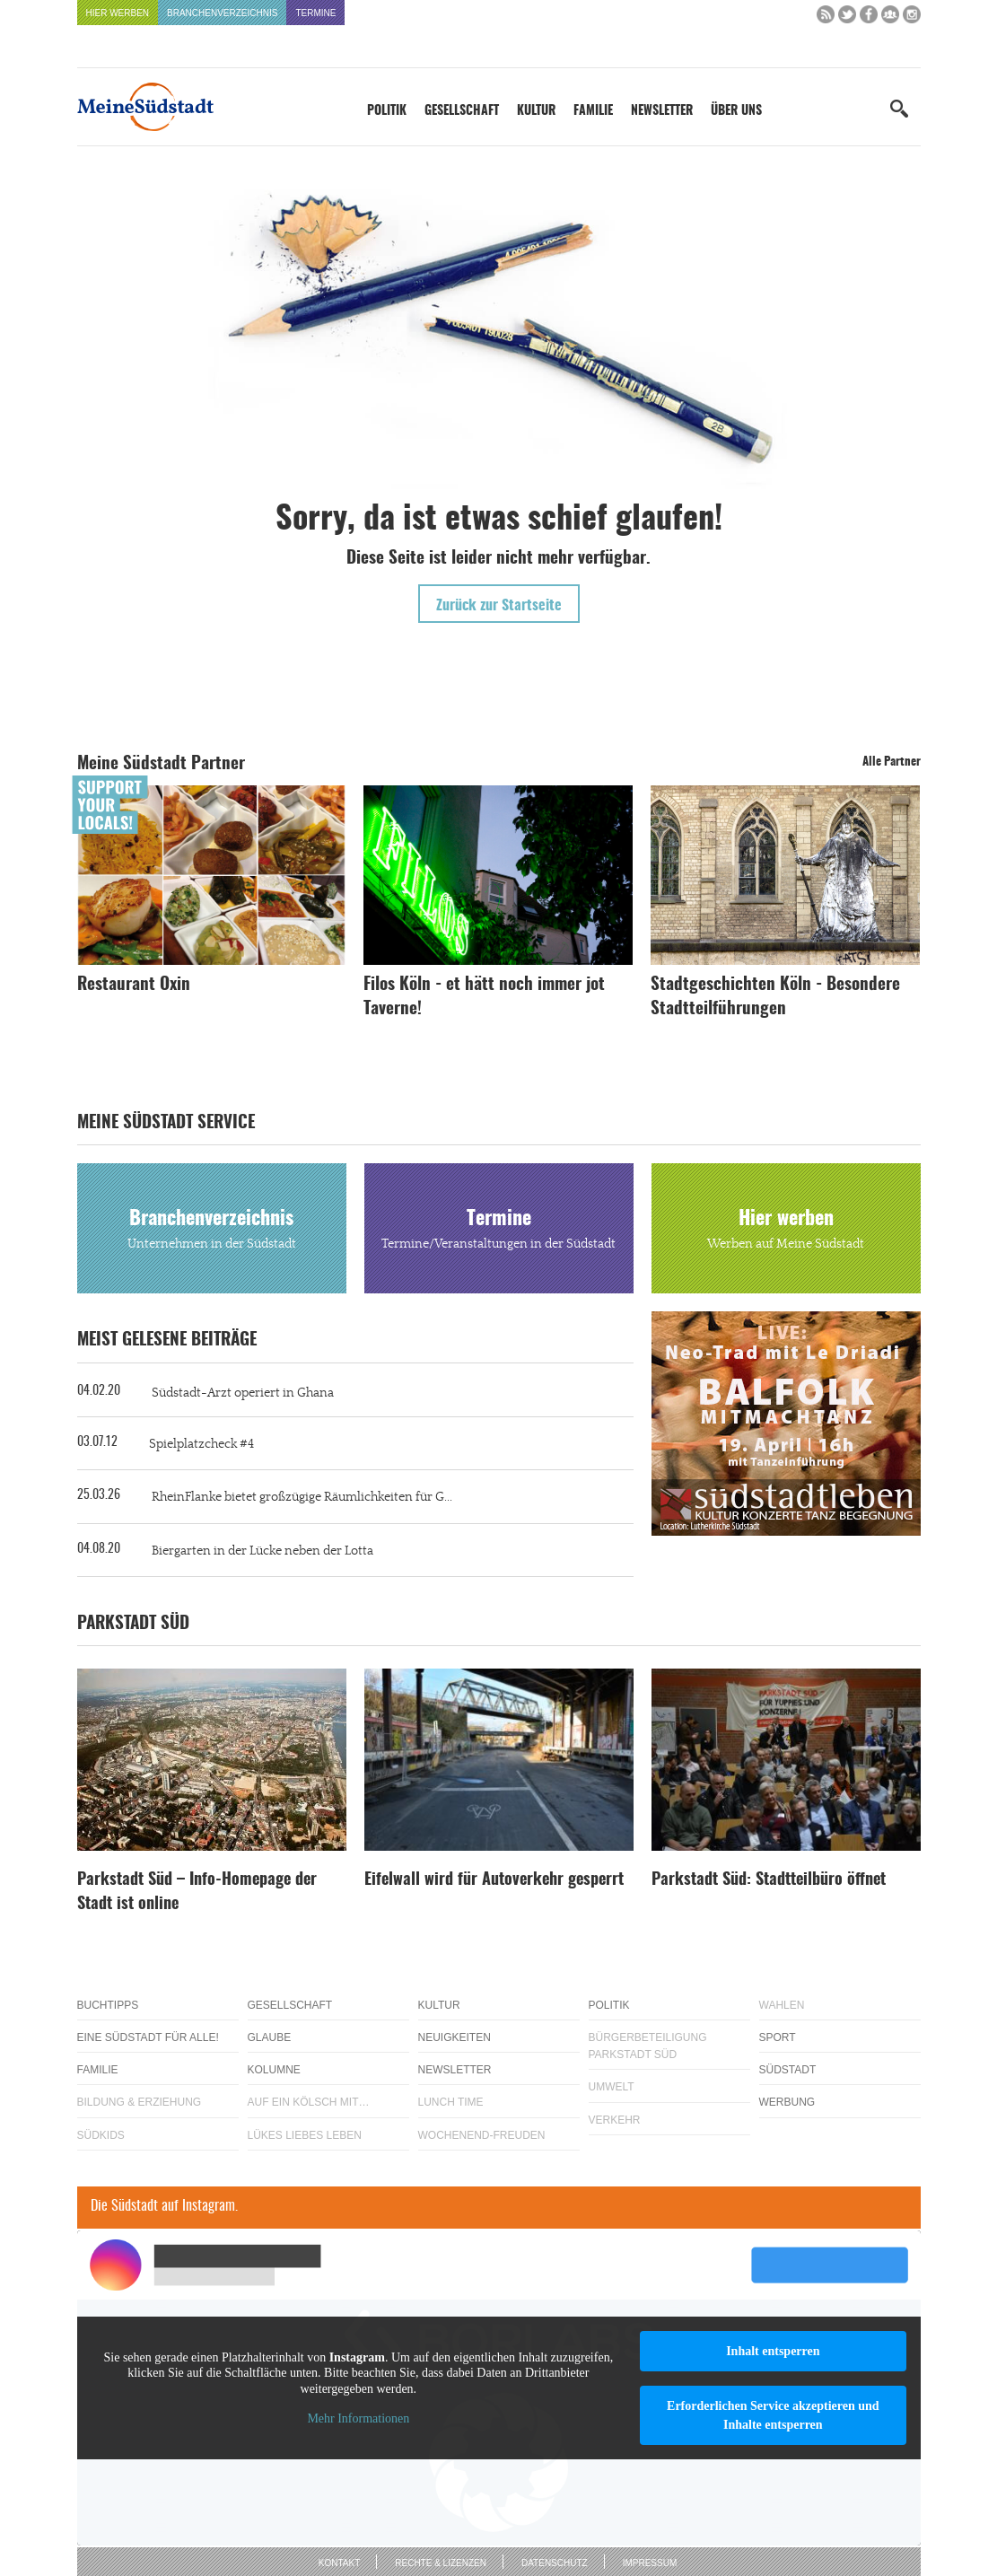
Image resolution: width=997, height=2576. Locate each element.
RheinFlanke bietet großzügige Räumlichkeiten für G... (302, 1497)
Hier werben (118, 13)
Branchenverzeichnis (222, 13)
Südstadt (788, 2069)
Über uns (736, 111)
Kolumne (274, 2069)
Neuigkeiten (454, 2037)
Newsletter (662, 111)
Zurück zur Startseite (499, 606)
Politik (387, 111)
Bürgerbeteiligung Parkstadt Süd (648, 2046)
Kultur (536, 111)
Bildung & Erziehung (139, 2102)
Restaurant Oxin (133, 985)
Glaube (270, 2037)
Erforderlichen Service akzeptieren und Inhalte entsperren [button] (773, 2415)
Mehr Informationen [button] (358, 2418)
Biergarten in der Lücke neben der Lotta (262, 1551)
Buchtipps (108, 2005)
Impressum (650, 2563)
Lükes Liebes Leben (305, 2135)
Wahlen (782, 2005)
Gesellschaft (461, 111)
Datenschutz (554, 2563)
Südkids (101, 2135)
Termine (315, 13)
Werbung (787, 2102)
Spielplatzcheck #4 (201, 1444)
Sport (777, 2037)
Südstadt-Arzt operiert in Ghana (243, 1393)
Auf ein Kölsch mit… (309, 2102)
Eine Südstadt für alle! (148, 2037)
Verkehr (615, 2120)
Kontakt (339, 2563)
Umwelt (611, 2087)
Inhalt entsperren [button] (772, 2351)
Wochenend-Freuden (482, 2135)
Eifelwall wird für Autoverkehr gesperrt (494, 1880)
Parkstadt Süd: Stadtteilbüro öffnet (769, 1880)
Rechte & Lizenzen (440, 2563)
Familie (593, 111)
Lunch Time (451, 2102)
